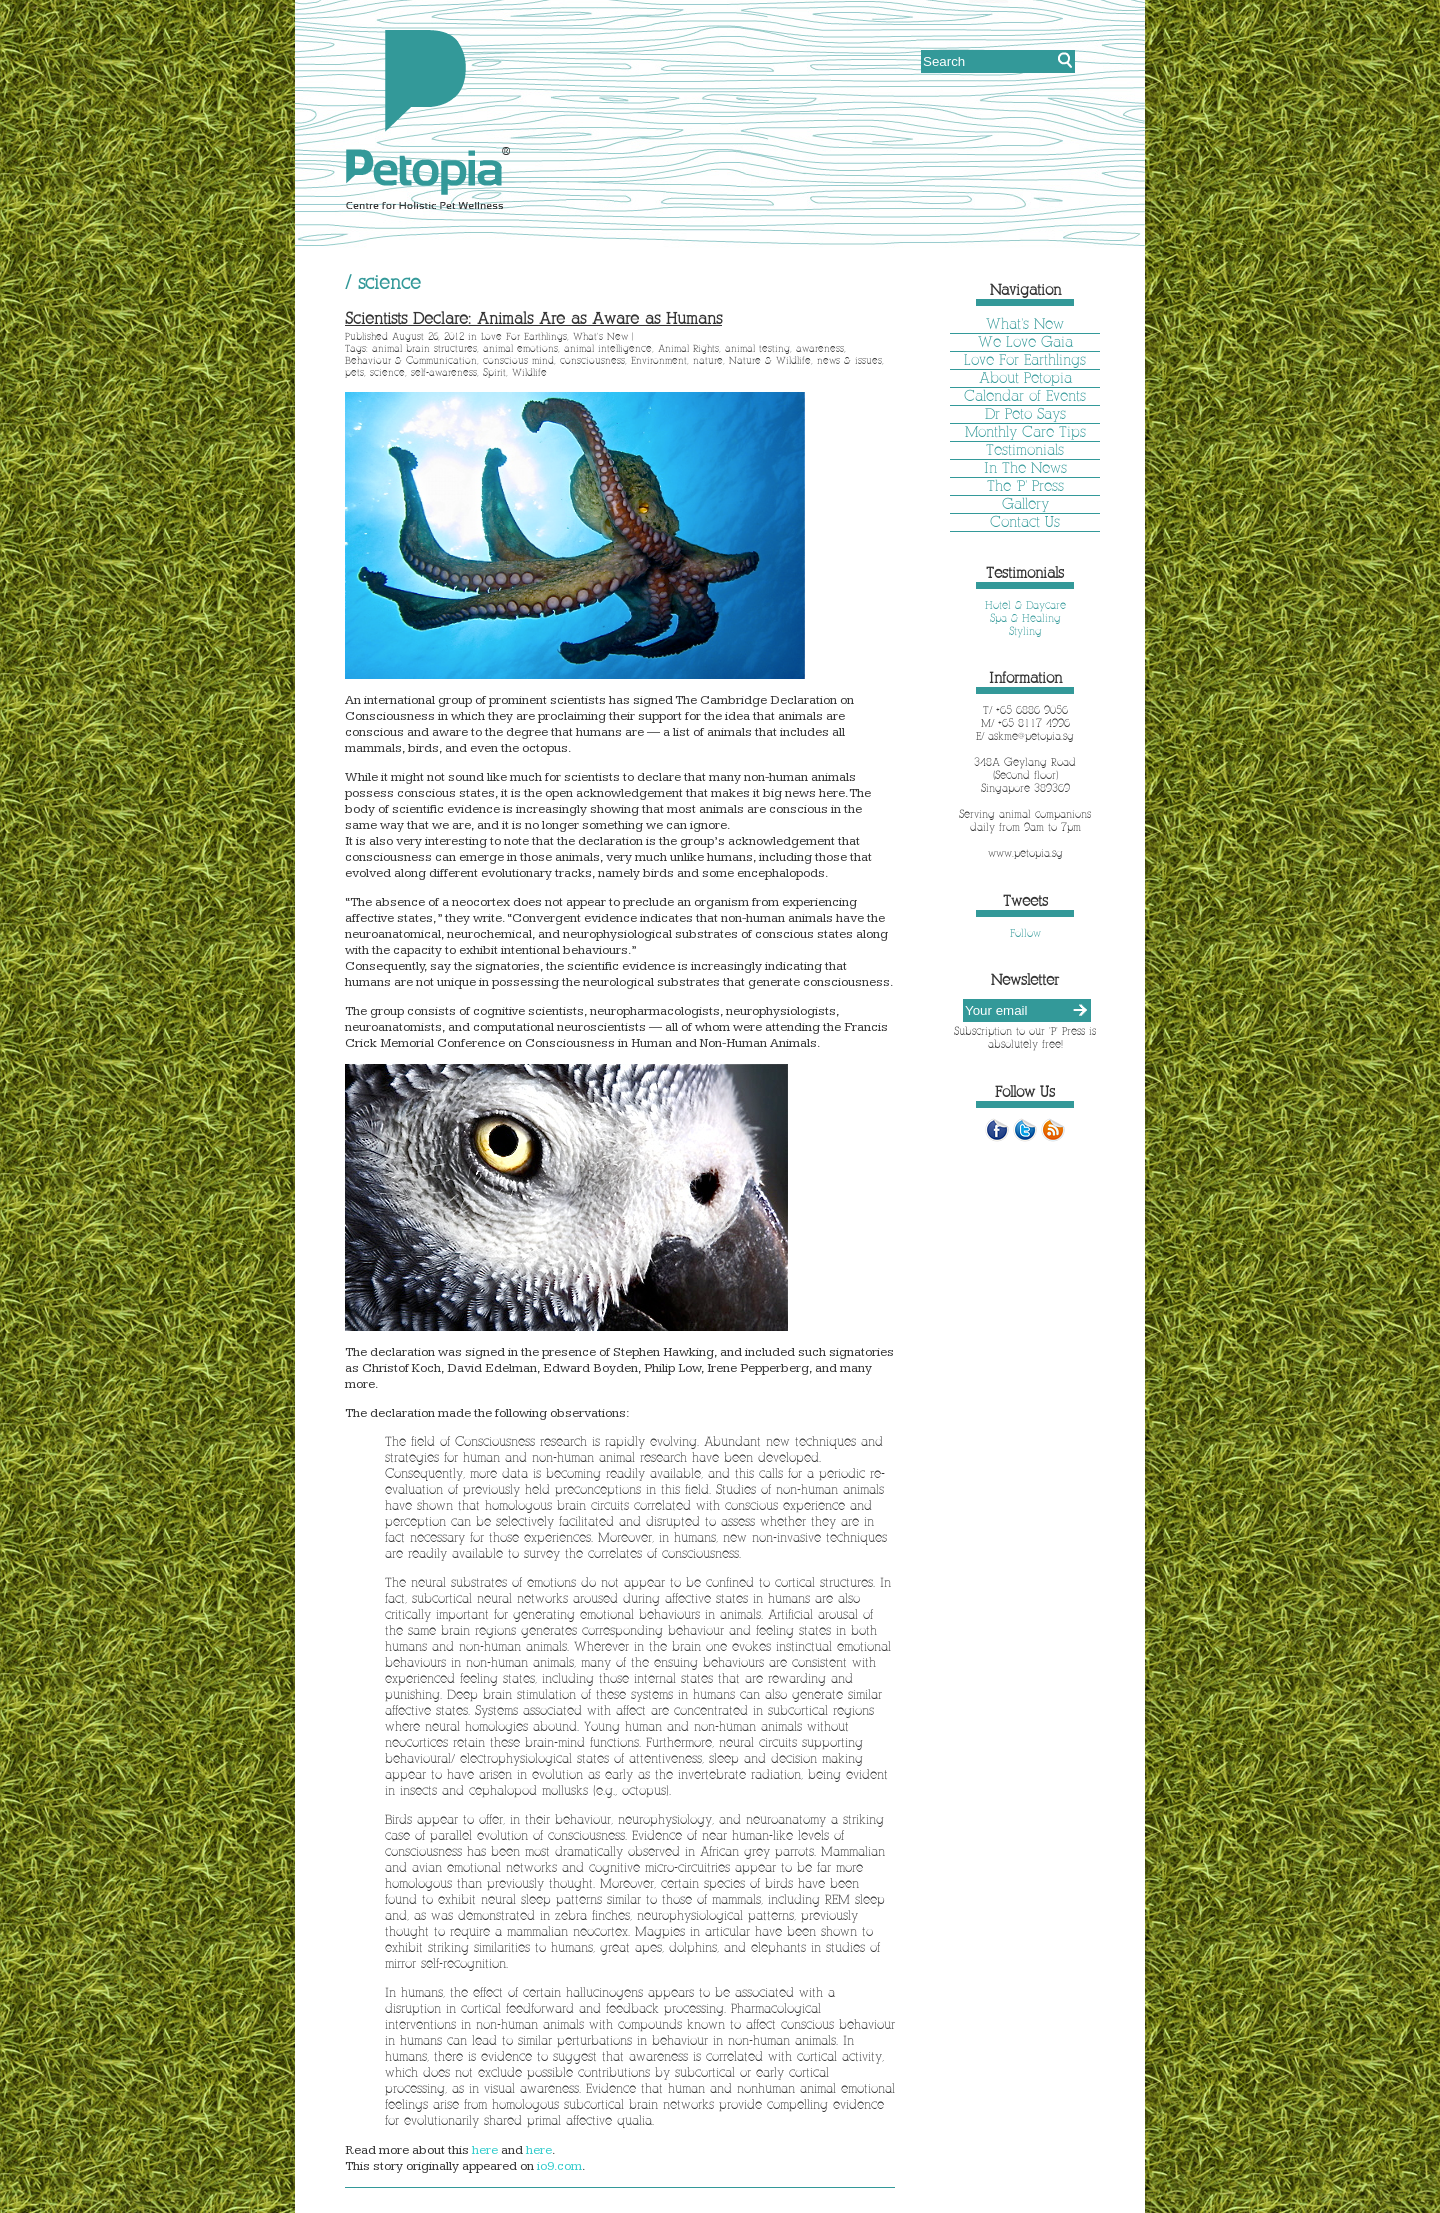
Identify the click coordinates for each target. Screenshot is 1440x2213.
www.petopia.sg (1025, 853)
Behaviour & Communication (411, 360)
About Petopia (1025, 378)
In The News (1025, 468)
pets (354, 372)
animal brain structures (424, 348)
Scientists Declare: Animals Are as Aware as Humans (533, 318)
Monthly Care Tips (1025, 432)
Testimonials (1025, 450)
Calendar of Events (1025, 396)
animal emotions (520, 348)
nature (708, 360)
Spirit (494, 372)
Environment (659, 360)
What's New (600, 336)
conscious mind (518, 360)
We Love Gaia (1025, 342)
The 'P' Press (1025, 486)
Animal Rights (688, 348)
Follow (1025, 933)
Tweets (1025, 901)
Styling (1025, 631)
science (387, 372)
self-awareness (444, 372)
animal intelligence (608, 348)
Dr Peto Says (1025, 414)
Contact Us (1025, 522)
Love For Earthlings (524, 336)
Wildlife (529, 372)
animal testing (757, 348)
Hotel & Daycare (1025, 605)
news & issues (849, 360)
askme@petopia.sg (1031, 736)
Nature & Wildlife (770, 360)
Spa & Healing (1025, 618)
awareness (820, 348)
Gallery (1025, 504)
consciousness (592, 360)
